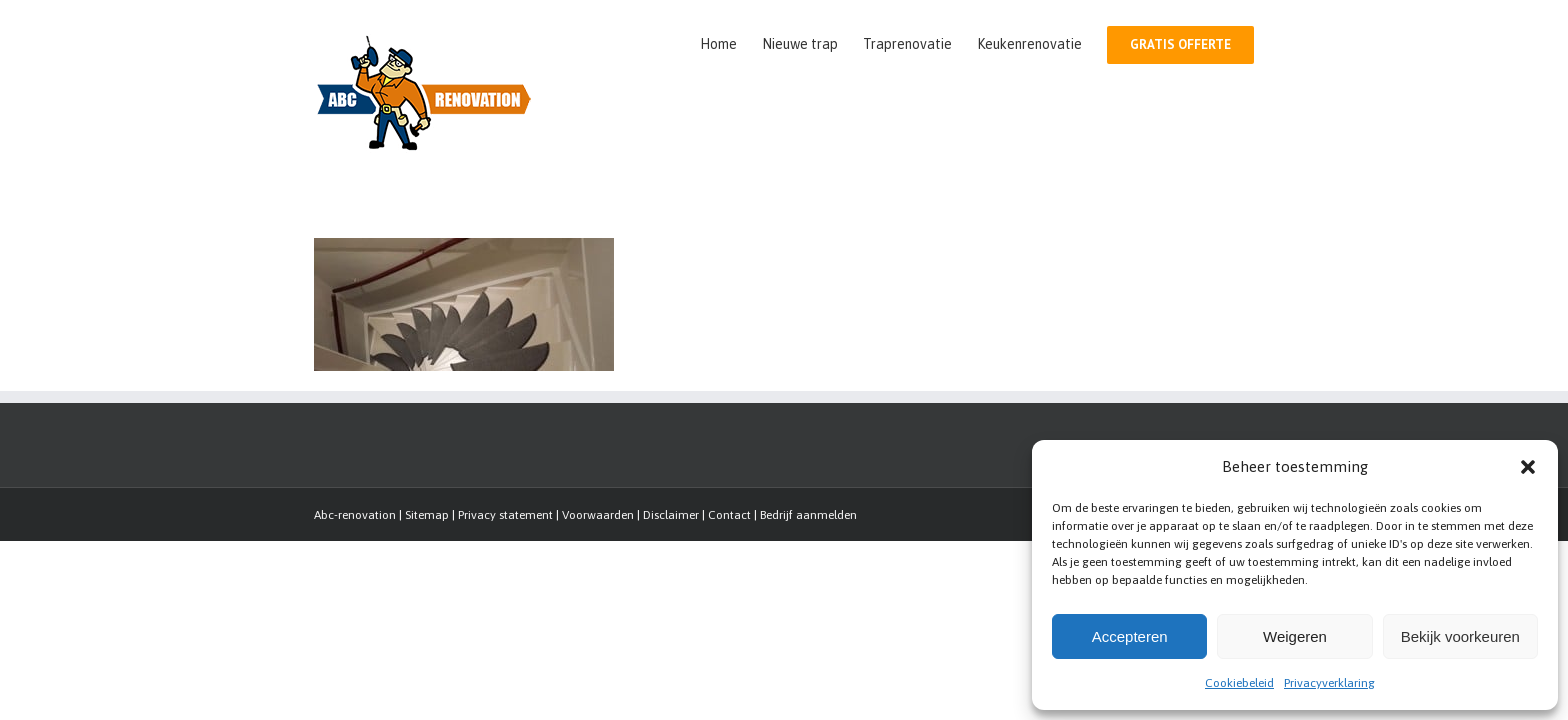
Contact (729, 515)
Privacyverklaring (1329, 683)
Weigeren (1295, 636)
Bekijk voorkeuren (1460, 636)
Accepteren (1130, 636)
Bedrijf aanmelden (808, 515)
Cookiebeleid (1239, 683)
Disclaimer (671, 515)
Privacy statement (505, 515)
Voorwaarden (598, 515)
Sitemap (427, 515)
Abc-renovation (355, 515)
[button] (1528, 467)
